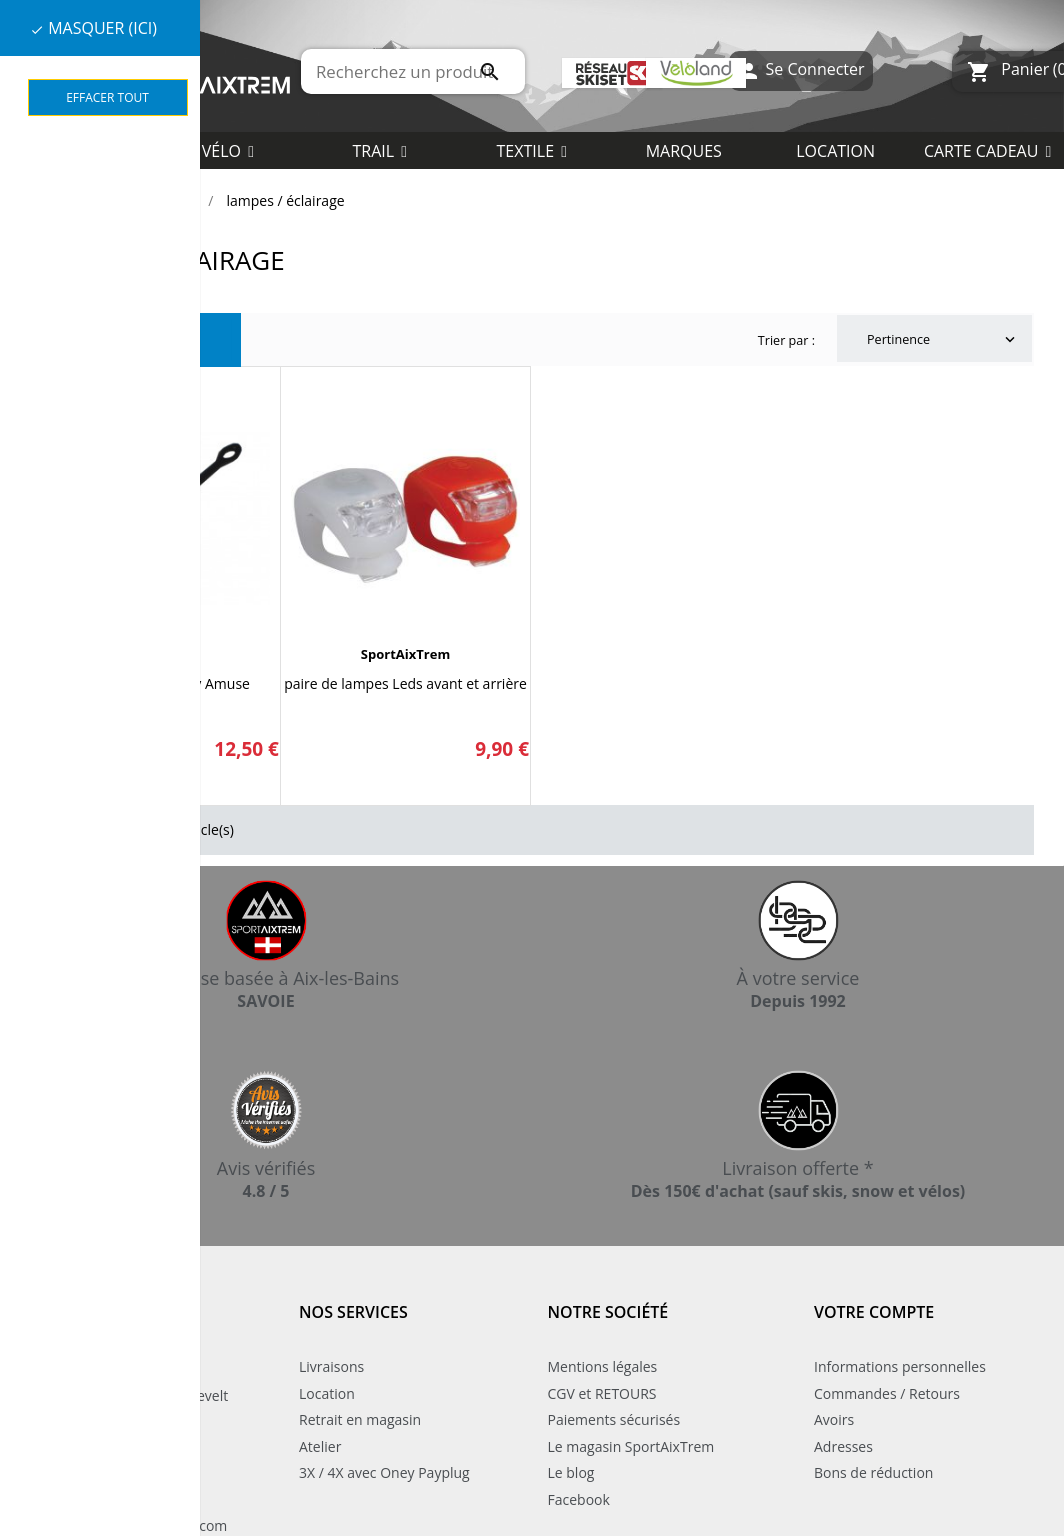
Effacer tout (107, 97)
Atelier (320, 1446)
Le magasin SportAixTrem (631, 1446)
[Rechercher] (413, 71)
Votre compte (874, 1312)
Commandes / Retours (887, 1393)
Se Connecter (800, 71)
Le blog (571, 1472)
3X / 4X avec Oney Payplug (384, 1472)
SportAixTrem (405, 654)
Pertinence (943, 340)
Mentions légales (603, 1366)
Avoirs (834, 1419)
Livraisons (331, 1366)
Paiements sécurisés (614, 1419)
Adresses (843, 1446)
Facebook (579, 1499)
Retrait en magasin (360, 1419)
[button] (532, 150)
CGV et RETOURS (602, 1393)
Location (327, 1393)
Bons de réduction (873, 1472)
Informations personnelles (900, 1366)
